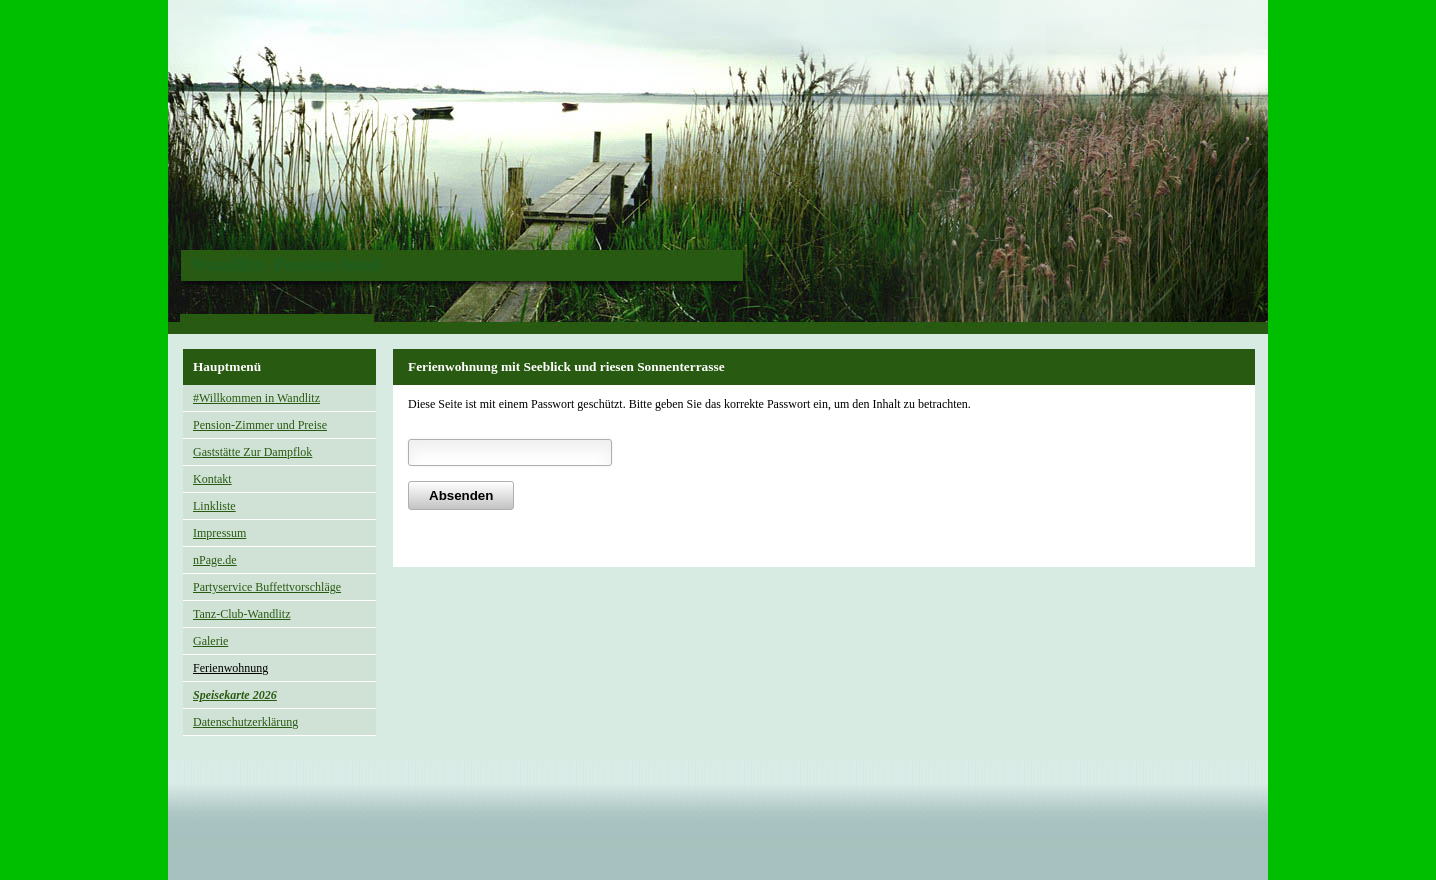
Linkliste (214, 506)
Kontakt (212, 479)
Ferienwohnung (230, 668)
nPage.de (215, 560)
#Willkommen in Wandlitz (256, 398)
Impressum (219, 533)
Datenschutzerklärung (245, 722)
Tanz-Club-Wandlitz (242, 614)
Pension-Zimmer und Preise (260, 425)
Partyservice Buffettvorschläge (267, 587)
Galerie (210, 641)
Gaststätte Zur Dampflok (252, 452)
